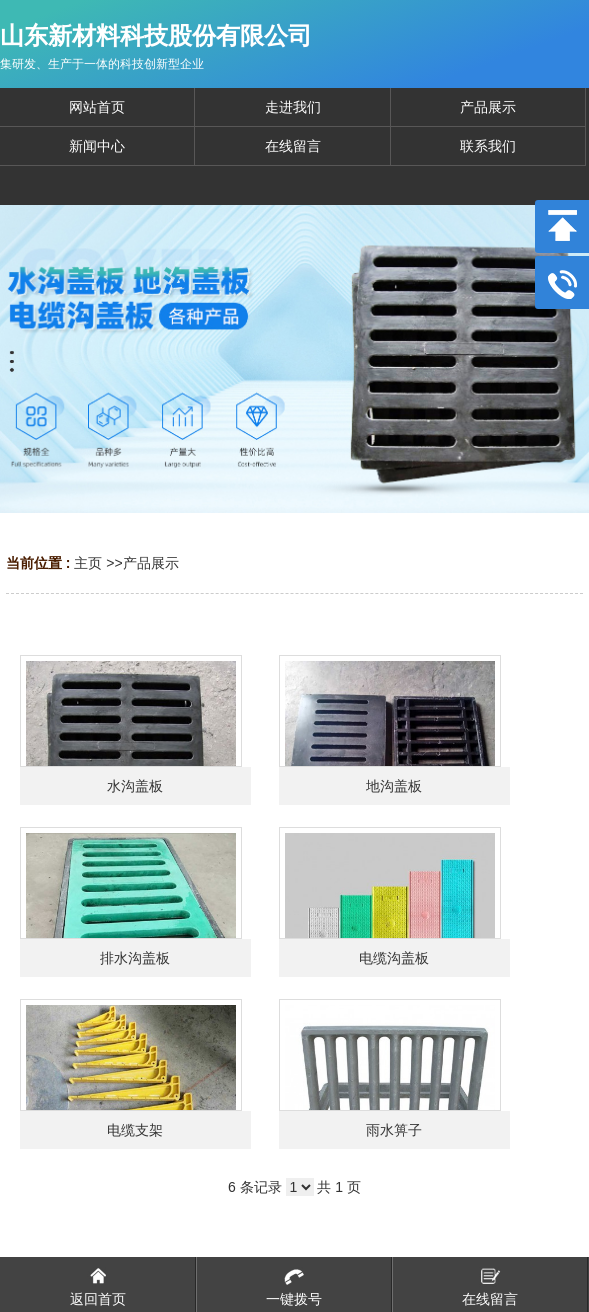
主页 (88, 563)
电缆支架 (135, 1130)
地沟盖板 (394, 786)
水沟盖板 (135, 786)
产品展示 (151, 563)
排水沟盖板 (135, 958)
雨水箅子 (394, 1130)
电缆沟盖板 (394, 958)
